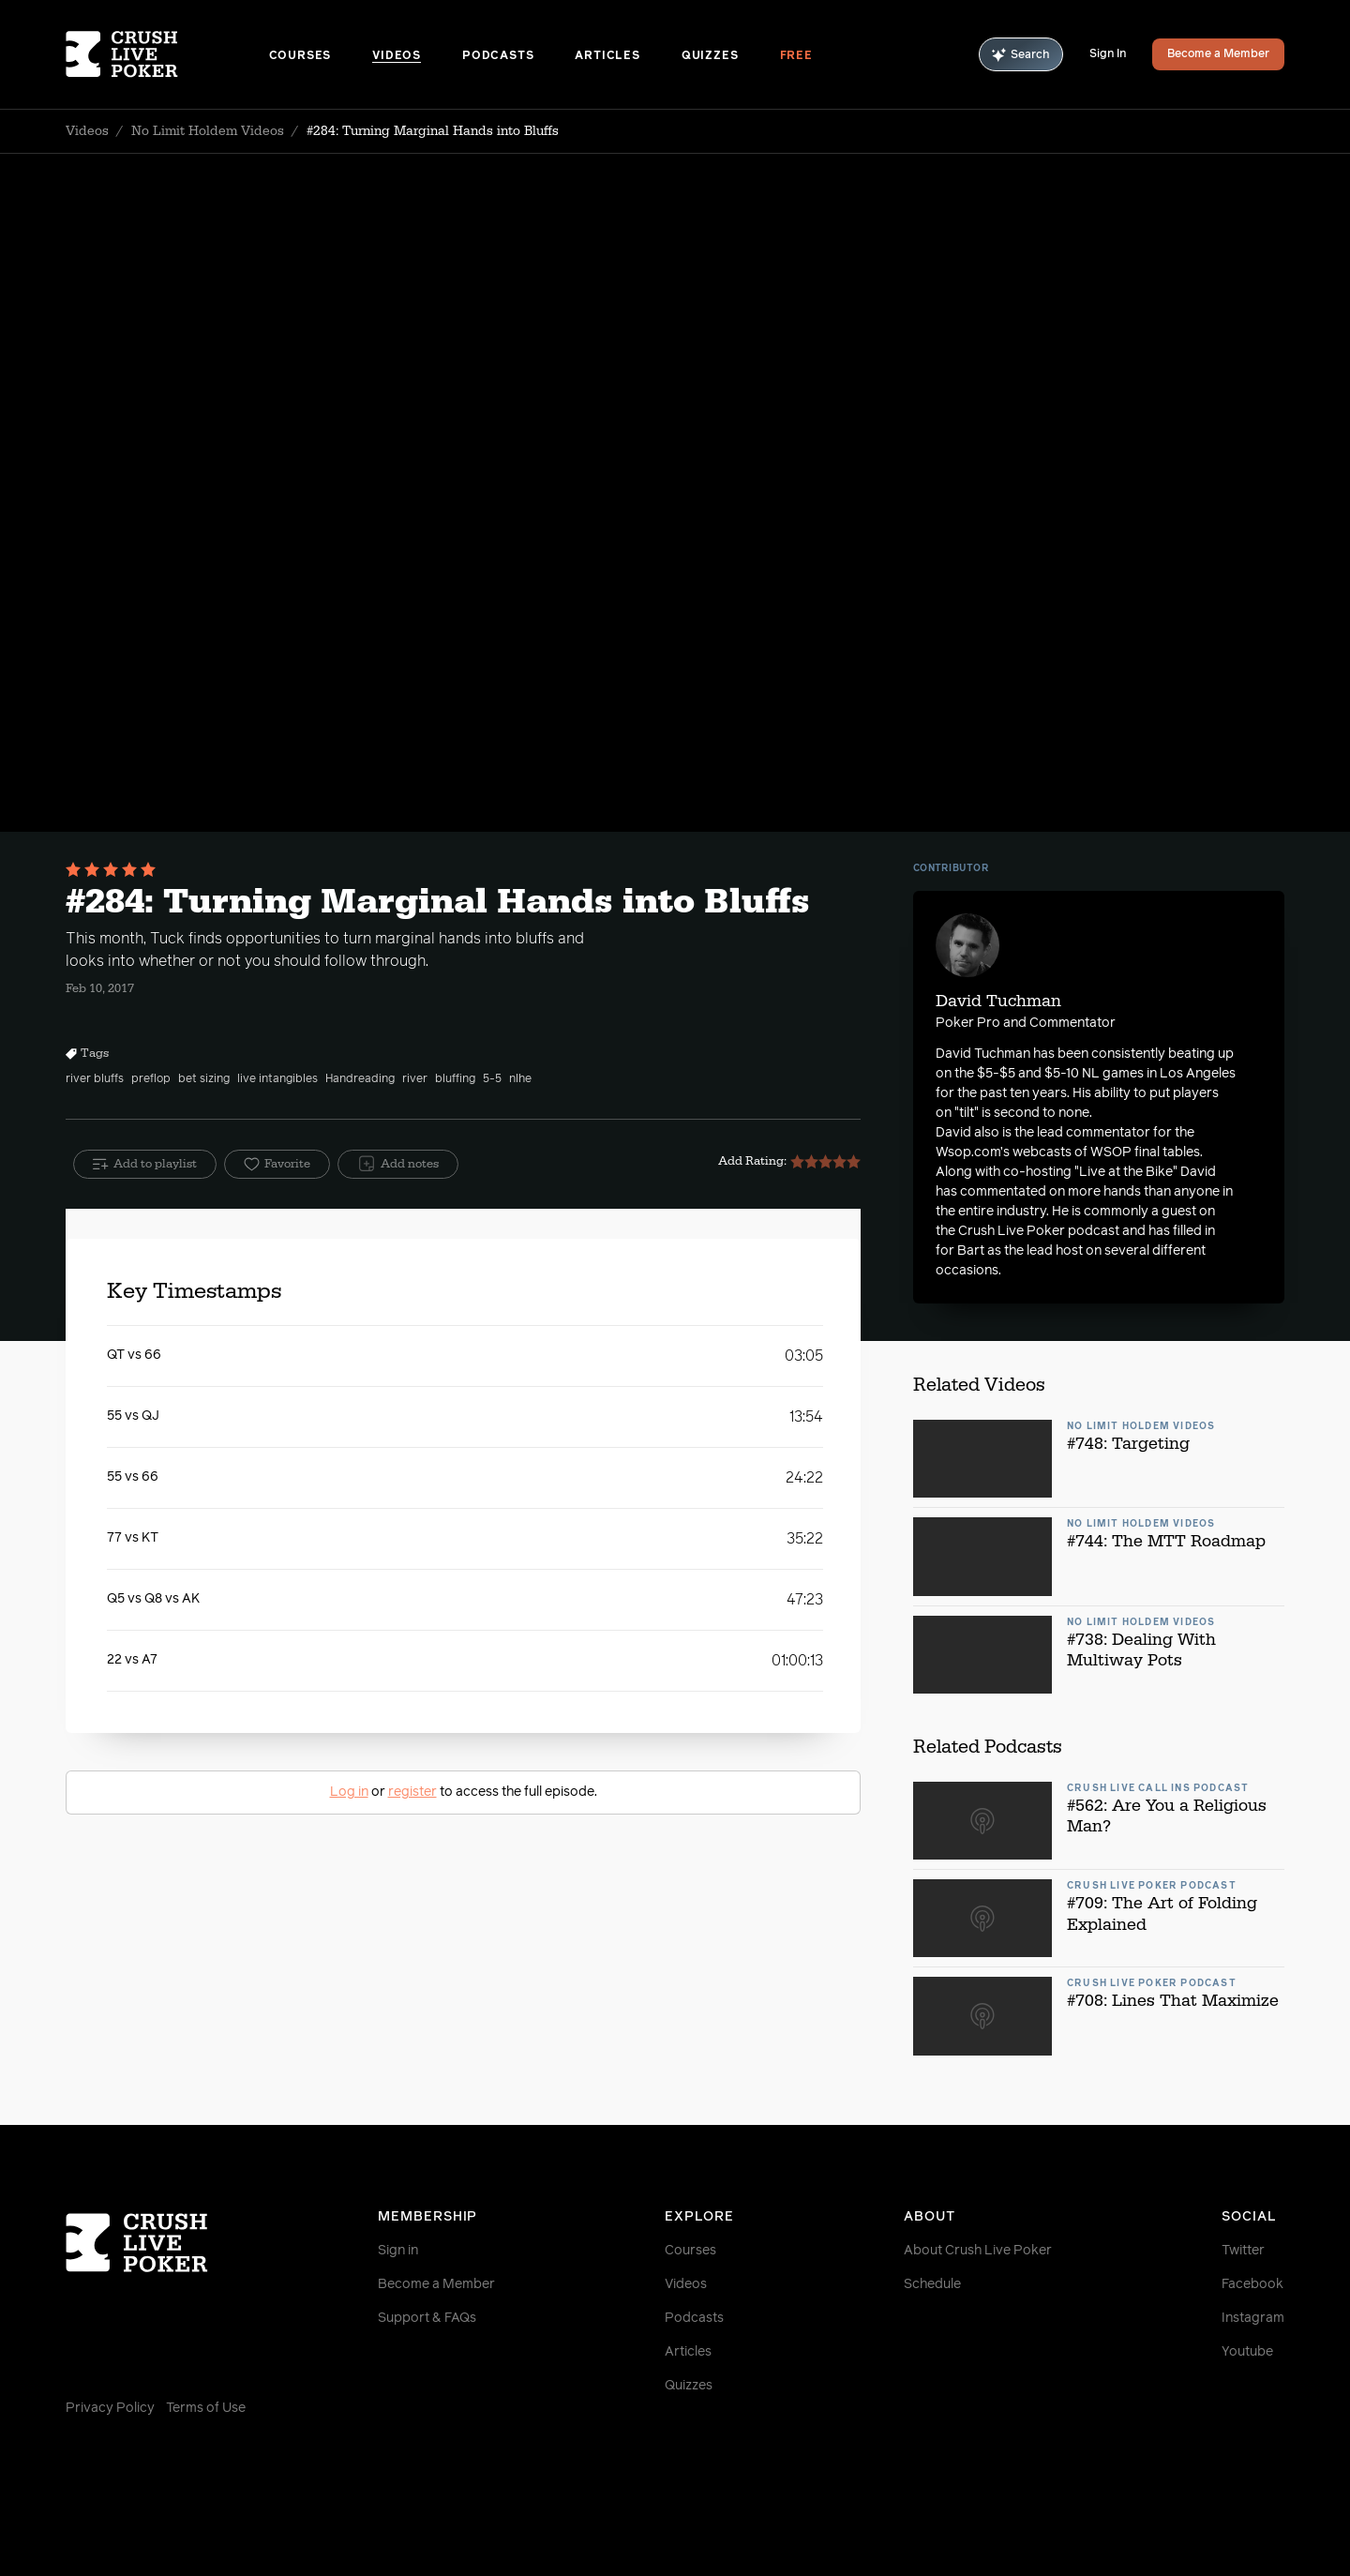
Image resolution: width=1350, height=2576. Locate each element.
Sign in (398, 2250)
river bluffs (95, 1079)
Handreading (360, 1079)
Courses (300, 56)
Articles (607, 56)
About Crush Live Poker (978, 2250)
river (415, 1079)
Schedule (932, 2284)
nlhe (520, 1079)
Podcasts (497, 56)
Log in (349, 1792)
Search (1021, 55)
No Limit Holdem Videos (207, 131)
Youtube (1247, 2351)
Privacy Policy (110, 2408)
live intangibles (277, 1079)
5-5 (492, 1079)
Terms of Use (206, 2408)
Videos (396, 56)
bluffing (455, 1079)
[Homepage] (167, 54)
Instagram (1253, 2318)
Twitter (1243, 2250)
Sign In (1107, 54)
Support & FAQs (427, 2318)
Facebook (1252, 2284)
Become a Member (1218, 54)
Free (796, 56)
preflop (151, 1079)
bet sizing (204, 1079)
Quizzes (710, 56)
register (412, 1792)
